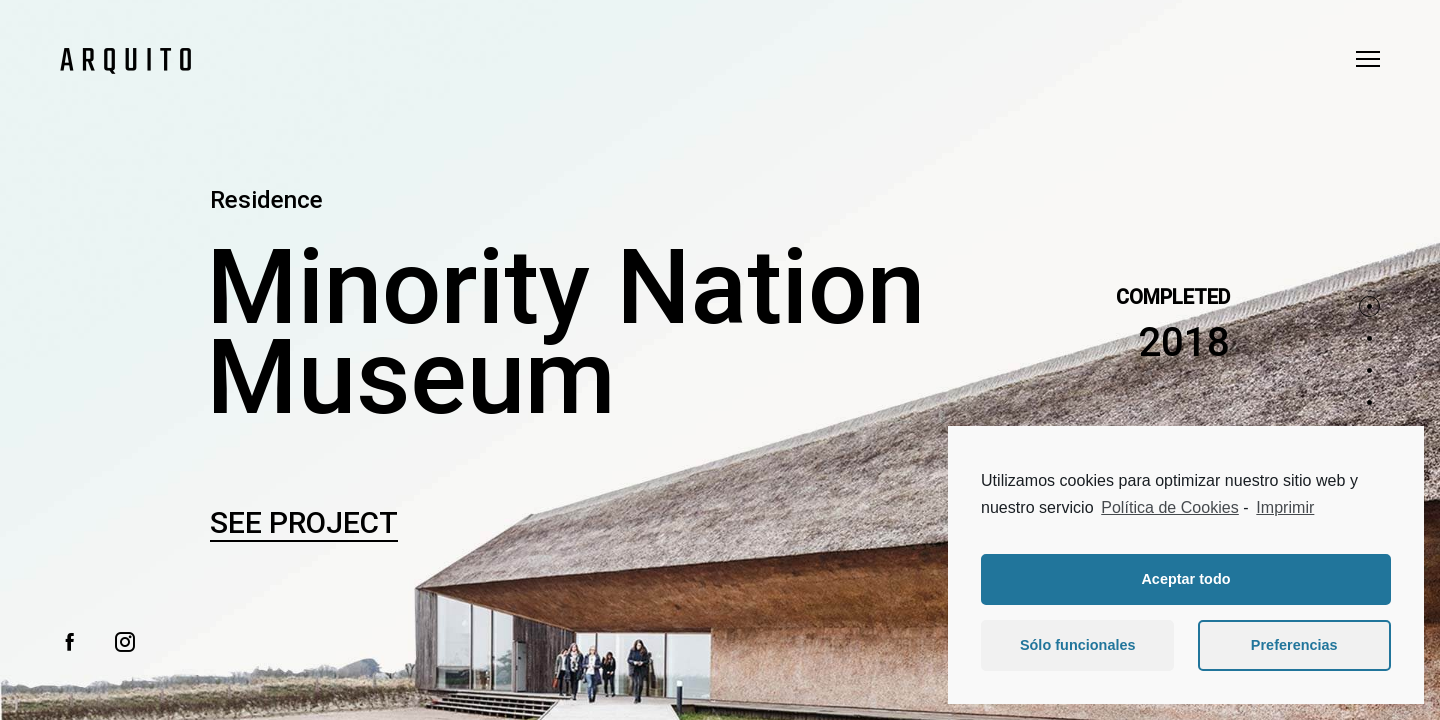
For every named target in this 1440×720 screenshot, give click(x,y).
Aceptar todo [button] (1185, 579)
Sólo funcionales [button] (1078, 645)
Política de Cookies (1170, 507)
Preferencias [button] (1294, 645)
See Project (304, 522)
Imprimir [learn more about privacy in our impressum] (1285, 507)
